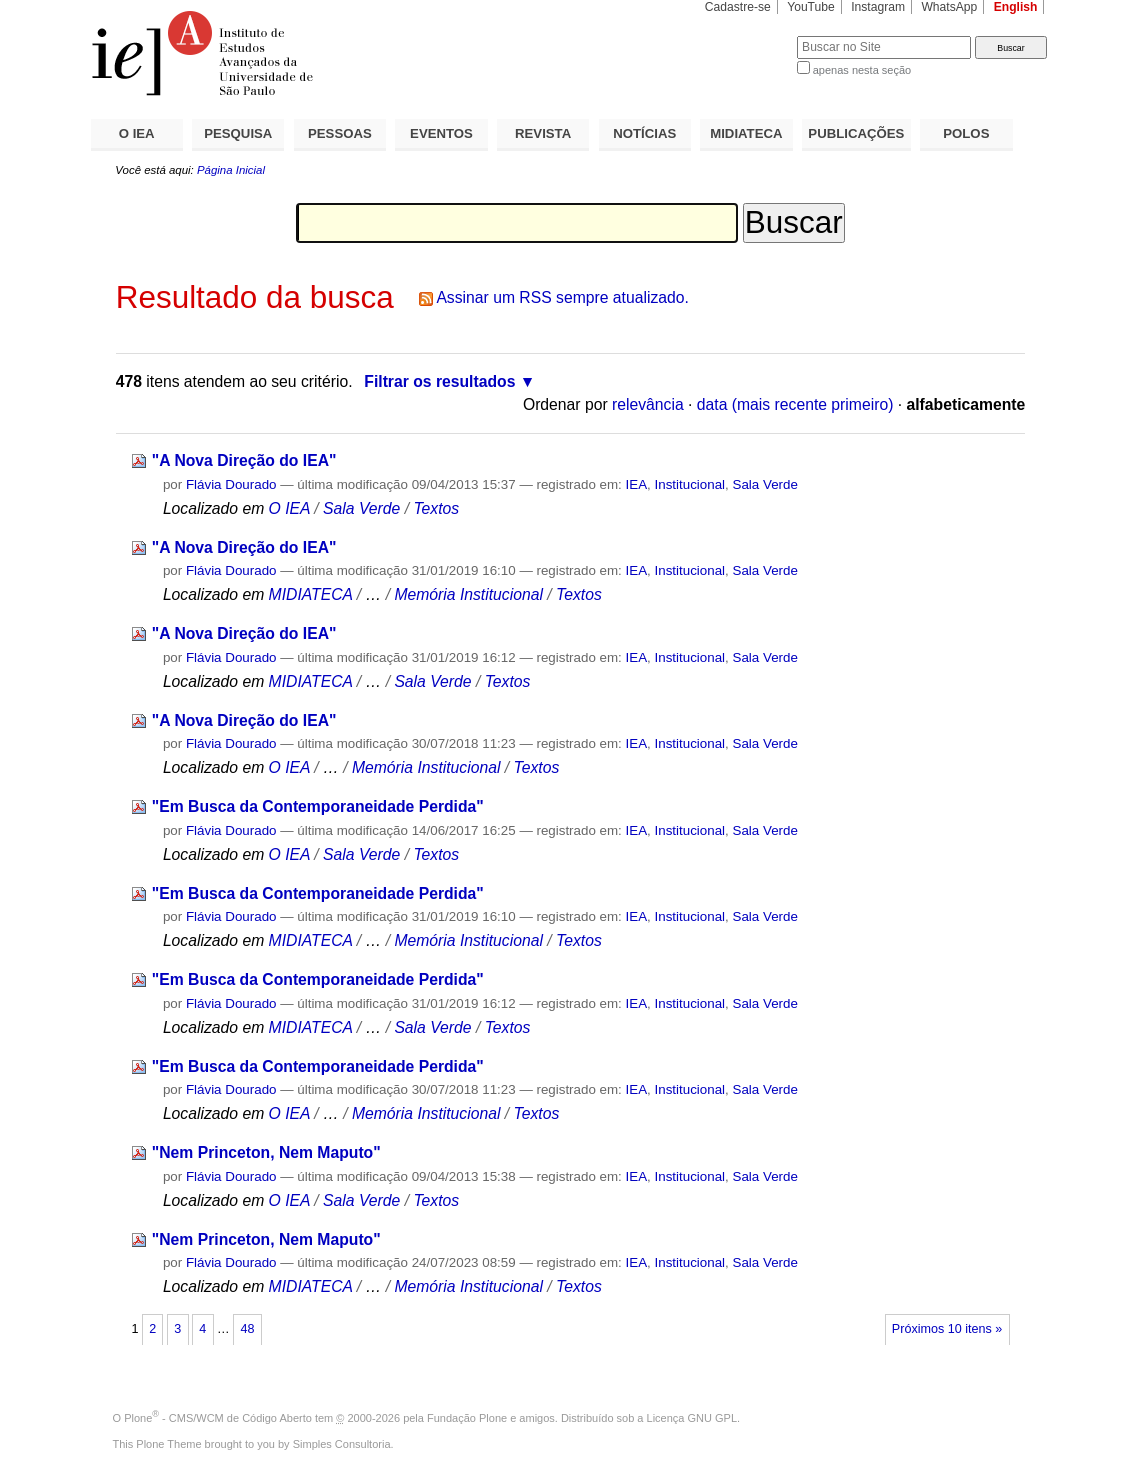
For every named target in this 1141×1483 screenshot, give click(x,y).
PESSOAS (340, 133)
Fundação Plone (467, 1418)
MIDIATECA (746, 133)
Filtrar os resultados (439, 381)
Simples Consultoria (342, 1444)
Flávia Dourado (231, 484)
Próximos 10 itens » (947, 1329)
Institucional (690, 484)
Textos (436, 508)
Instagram (878, 7)
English (1016, 7)
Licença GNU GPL (692, 1418)
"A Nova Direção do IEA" (244, 460)
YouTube (811, 7)
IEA (637, 484)
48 (247, 1329)
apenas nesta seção (862, 70)
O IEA (137, 133)
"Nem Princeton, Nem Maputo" (266, 1152)
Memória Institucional (468, 594)
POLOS (966, 133)
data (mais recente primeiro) (795, 404)
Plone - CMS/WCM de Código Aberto (218, 1418)
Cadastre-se (738, 7)
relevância (648, 404)
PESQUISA (238, 133)
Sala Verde (765, 484)
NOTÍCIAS (644, 133)
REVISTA (543, 133)
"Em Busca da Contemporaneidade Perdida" (318, 806)
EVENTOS (441, 133)
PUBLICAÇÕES (856, 133)
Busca (748, 35)
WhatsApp (949, 7)
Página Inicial (231, 170)
